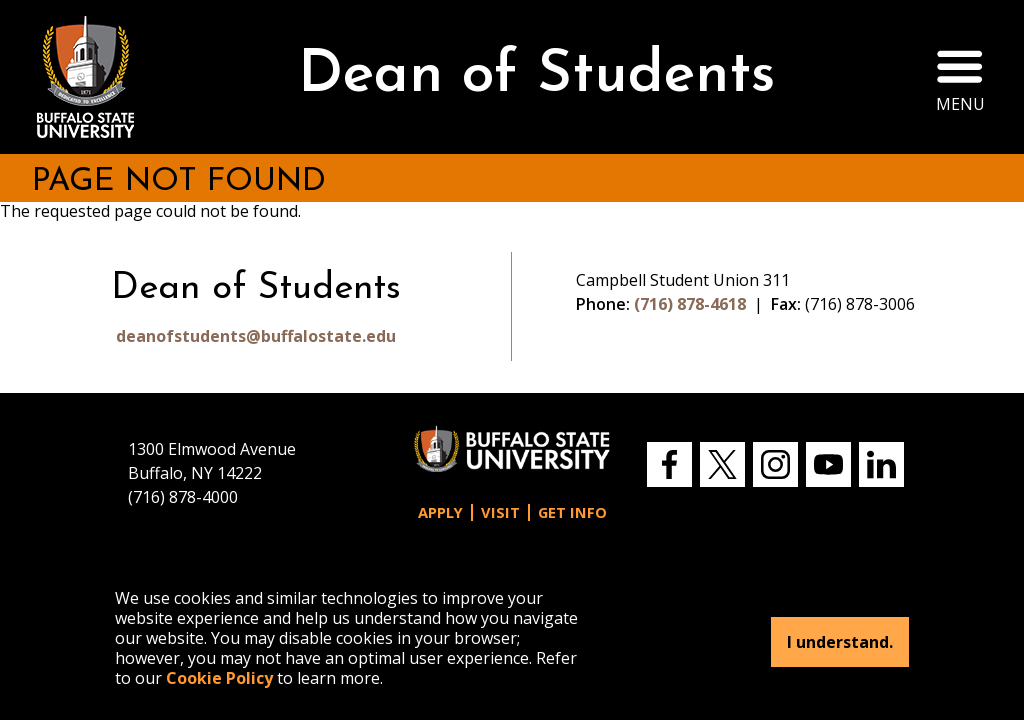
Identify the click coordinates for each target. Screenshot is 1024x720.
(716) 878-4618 (690, 304)
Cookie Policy (219, 678)
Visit (500, 512)
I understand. (840, 642)
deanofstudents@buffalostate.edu (256, 336)
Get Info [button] (572, 512)
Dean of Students (536, 76)
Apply (440, 512)
